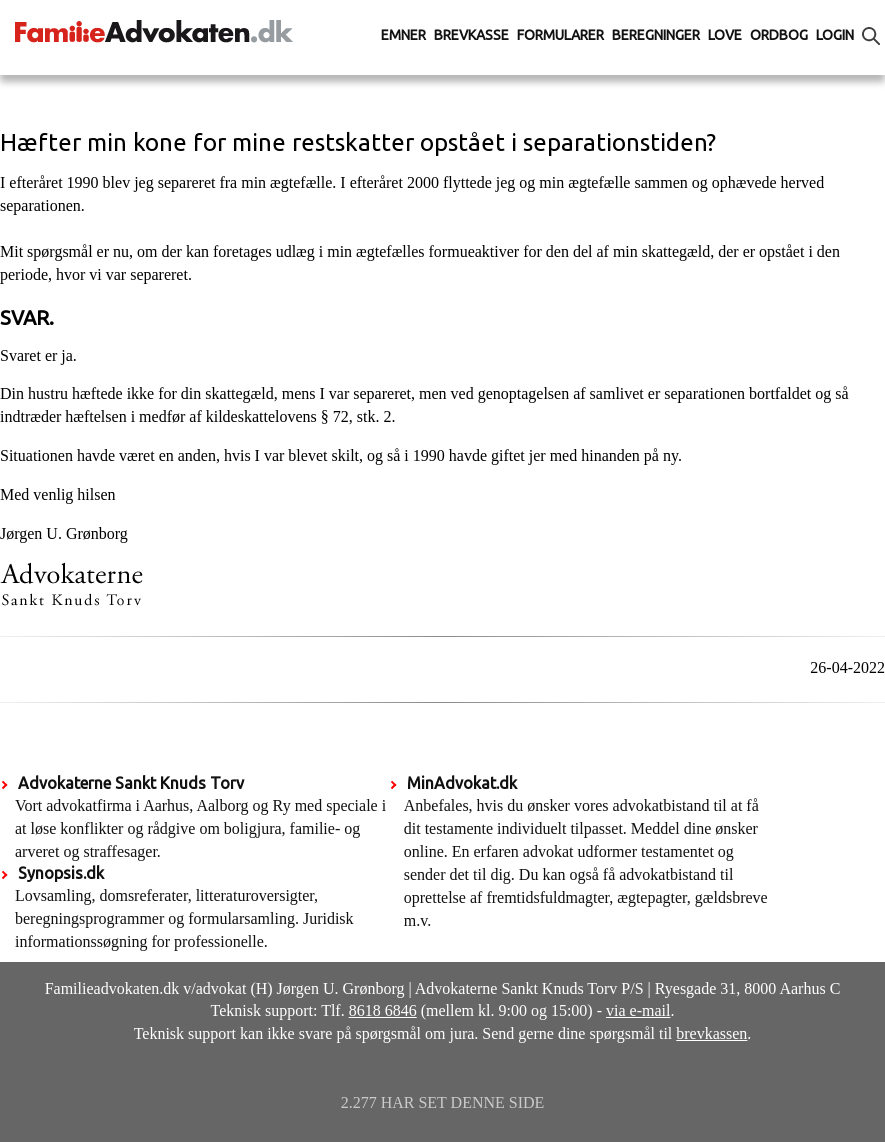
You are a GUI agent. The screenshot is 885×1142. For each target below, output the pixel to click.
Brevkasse (471, 35)
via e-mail (638, 1010)
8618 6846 (383, 1010)
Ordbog (779, 35)
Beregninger (656, 35)
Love (725, 35)
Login (835, 35)
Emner (403, 35)
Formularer (560, 35)
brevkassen (711, 1033)
